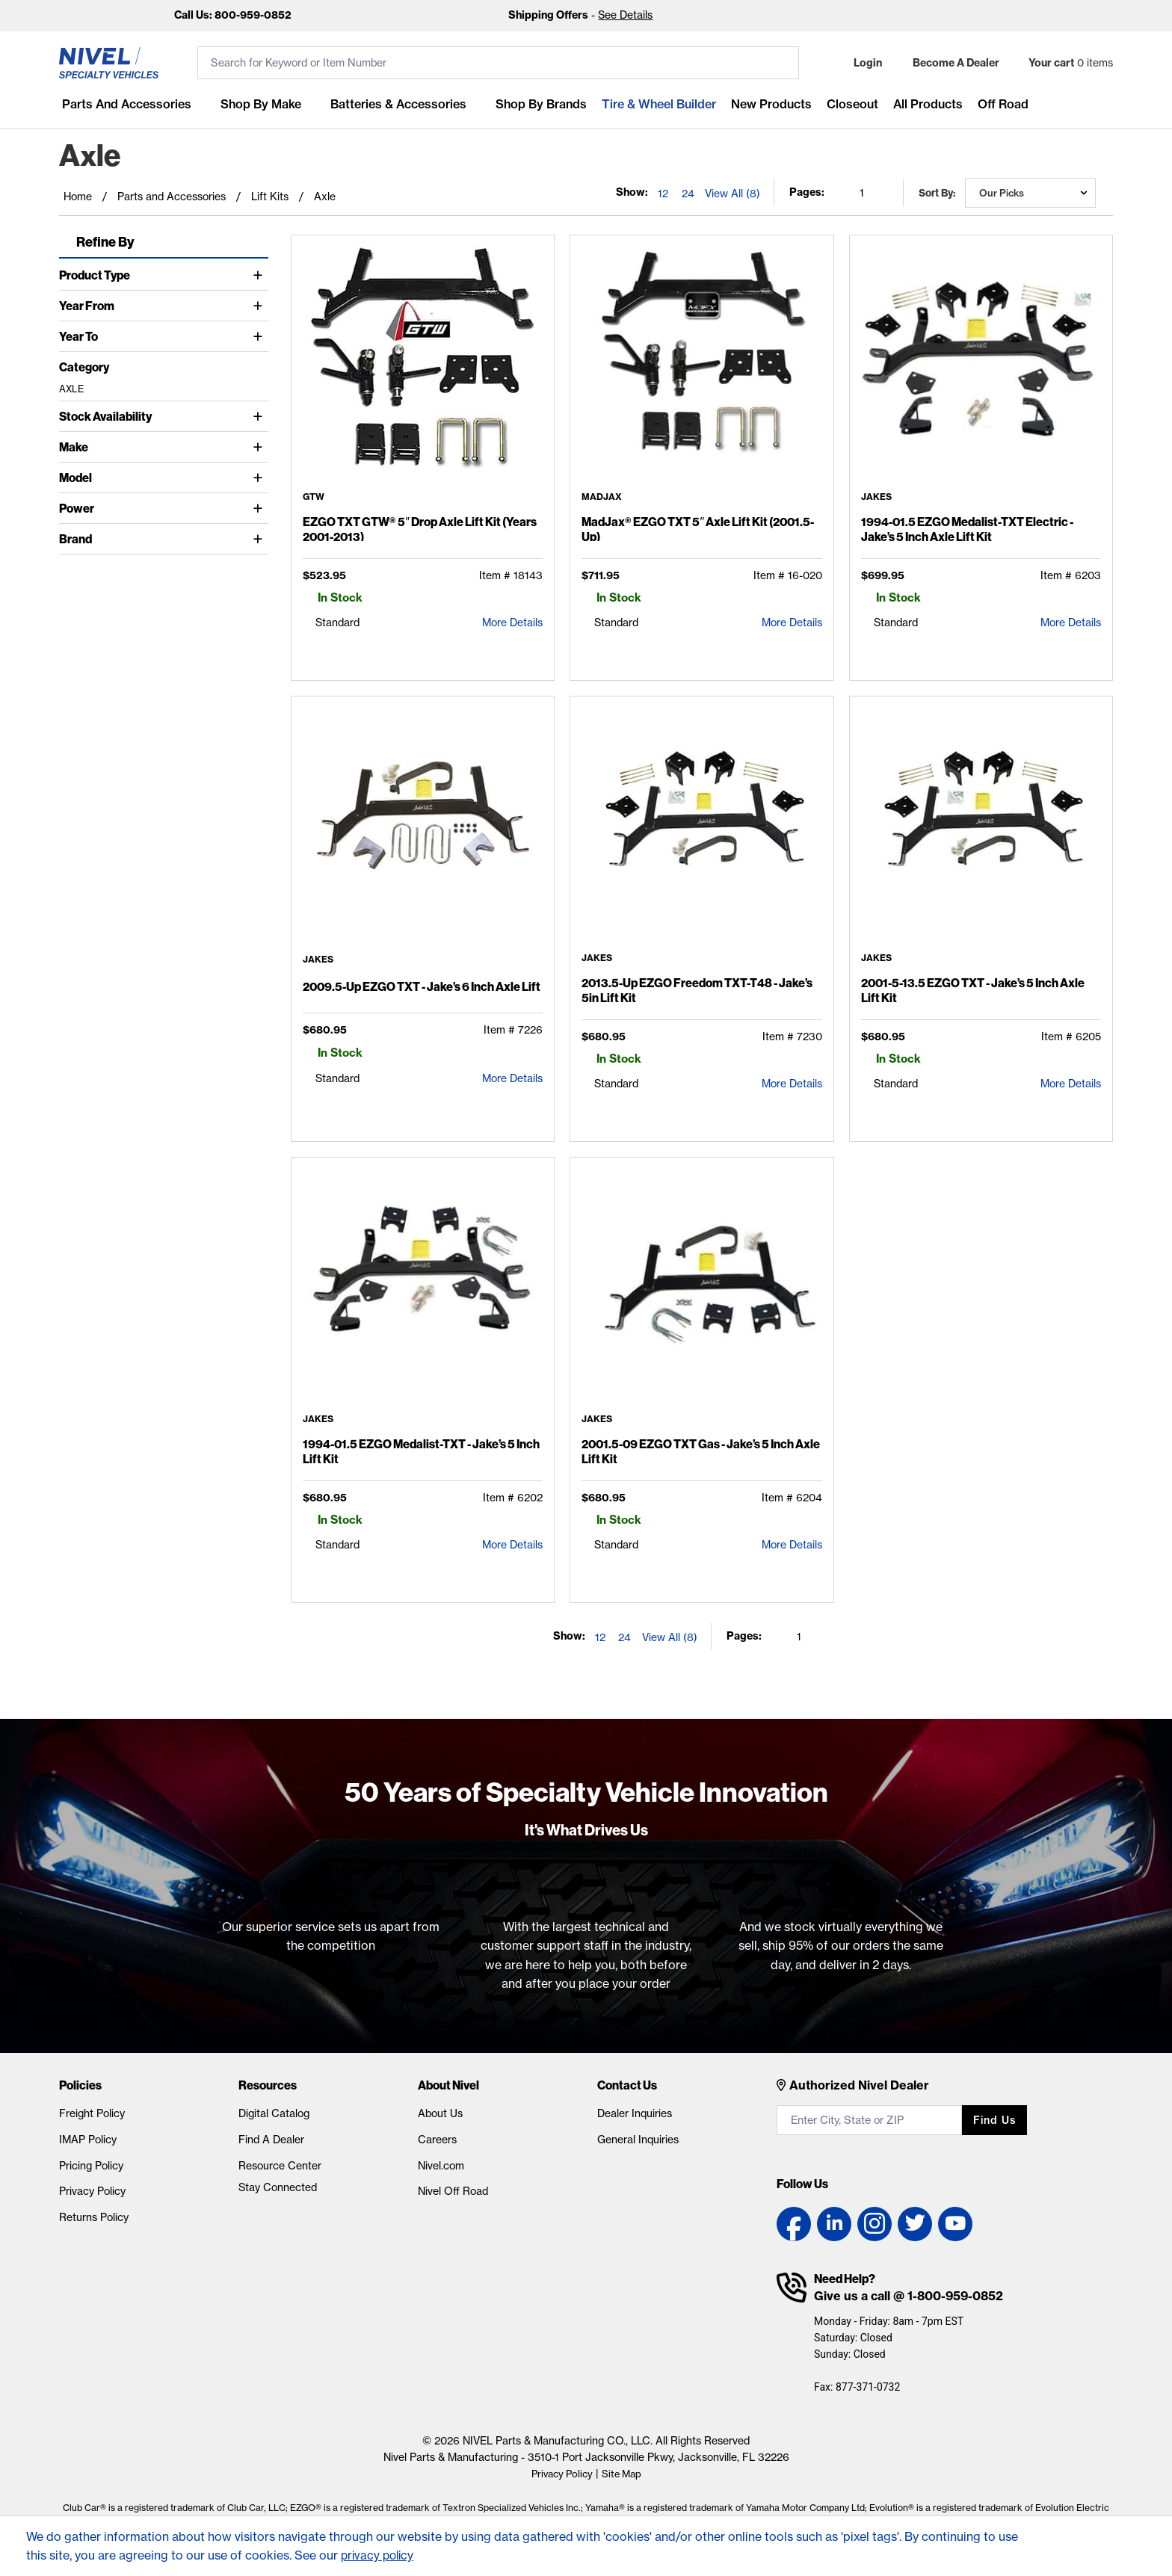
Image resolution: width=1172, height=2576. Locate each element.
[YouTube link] (955, 2224)
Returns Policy (94, 2217)
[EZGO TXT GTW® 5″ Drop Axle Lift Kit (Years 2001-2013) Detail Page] (423, 369)
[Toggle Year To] (260, 336)
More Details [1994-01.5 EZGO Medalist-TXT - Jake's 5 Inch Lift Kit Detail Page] (512, 1544)
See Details (625, 15)
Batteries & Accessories (395, 103)
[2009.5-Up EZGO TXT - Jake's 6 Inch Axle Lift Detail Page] (423, 831)
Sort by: (937, 193)
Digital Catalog (273, 2113)
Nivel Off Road (453, 2191)
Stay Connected (277, 2187)
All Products (925, 103)
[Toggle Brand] (260, 539)
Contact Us (627, 2085)
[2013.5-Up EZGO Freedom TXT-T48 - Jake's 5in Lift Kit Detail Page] (701, 830)
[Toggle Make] (260, 447)
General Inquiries (638, 2139)
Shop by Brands (538, 103)
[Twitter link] (915, 2224)
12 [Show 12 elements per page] (663, 193)
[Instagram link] (874, 2224)
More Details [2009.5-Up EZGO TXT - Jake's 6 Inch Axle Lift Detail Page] (512, 1078)
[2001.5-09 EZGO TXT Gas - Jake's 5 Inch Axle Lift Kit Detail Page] (701, 1291)
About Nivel (448, 2085)
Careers (437, 2139)
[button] (858, 63)
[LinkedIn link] (834, 2224)
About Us (440, 2113)
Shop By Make (258, 103)
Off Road (1000, 103)
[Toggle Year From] (260, 306)
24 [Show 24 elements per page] (688, 193)
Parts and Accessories (123, 103)
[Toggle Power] (260, 508)
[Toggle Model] (260, 478)
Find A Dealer (271, 2139)
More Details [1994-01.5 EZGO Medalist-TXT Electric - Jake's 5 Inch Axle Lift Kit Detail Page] (1070, 622)
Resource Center (279, 2165)
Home (78, 196)
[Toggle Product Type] (260, 275)
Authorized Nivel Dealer (859, 2085)
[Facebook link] (794, 2224)
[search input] (498, 63)
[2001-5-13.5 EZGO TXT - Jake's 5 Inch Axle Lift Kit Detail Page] (981, 830)
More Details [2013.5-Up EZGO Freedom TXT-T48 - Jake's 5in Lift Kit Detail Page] (792, 1083)
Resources (267, 2085)
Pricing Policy (91, 2165)
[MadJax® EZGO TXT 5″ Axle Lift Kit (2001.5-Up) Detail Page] (701, 369)
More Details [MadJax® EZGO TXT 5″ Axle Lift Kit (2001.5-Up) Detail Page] (792, 622)
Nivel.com (441, 2165)
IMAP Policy (88, 2139)
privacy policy (379, 2555)
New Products (768, 103)
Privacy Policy (92, 2191)
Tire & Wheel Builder (656, 103)
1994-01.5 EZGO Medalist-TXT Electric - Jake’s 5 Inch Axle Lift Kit (967, 529)
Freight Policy (92, 2113)
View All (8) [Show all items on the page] (732, 193)
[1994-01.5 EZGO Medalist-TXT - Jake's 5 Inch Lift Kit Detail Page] (423, 1291)
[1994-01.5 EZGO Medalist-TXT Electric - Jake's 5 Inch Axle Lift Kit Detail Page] (981, 369)
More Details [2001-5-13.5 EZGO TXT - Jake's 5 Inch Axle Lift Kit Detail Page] (1070, 1083)
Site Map (623, 2473)
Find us (994, 2120)
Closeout (849, 103)
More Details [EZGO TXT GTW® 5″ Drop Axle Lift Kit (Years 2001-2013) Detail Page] (512, 622)
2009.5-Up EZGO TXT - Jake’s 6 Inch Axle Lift (421, 986)
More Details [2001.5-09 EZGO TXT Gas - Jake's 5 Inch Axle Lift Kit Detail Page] (792, 1544)
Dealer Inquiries (634, 2113)
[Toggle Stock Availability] (260, 416)
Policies (80, 2085)
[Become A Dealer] (948, 63)
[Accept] (1043, 2537)
